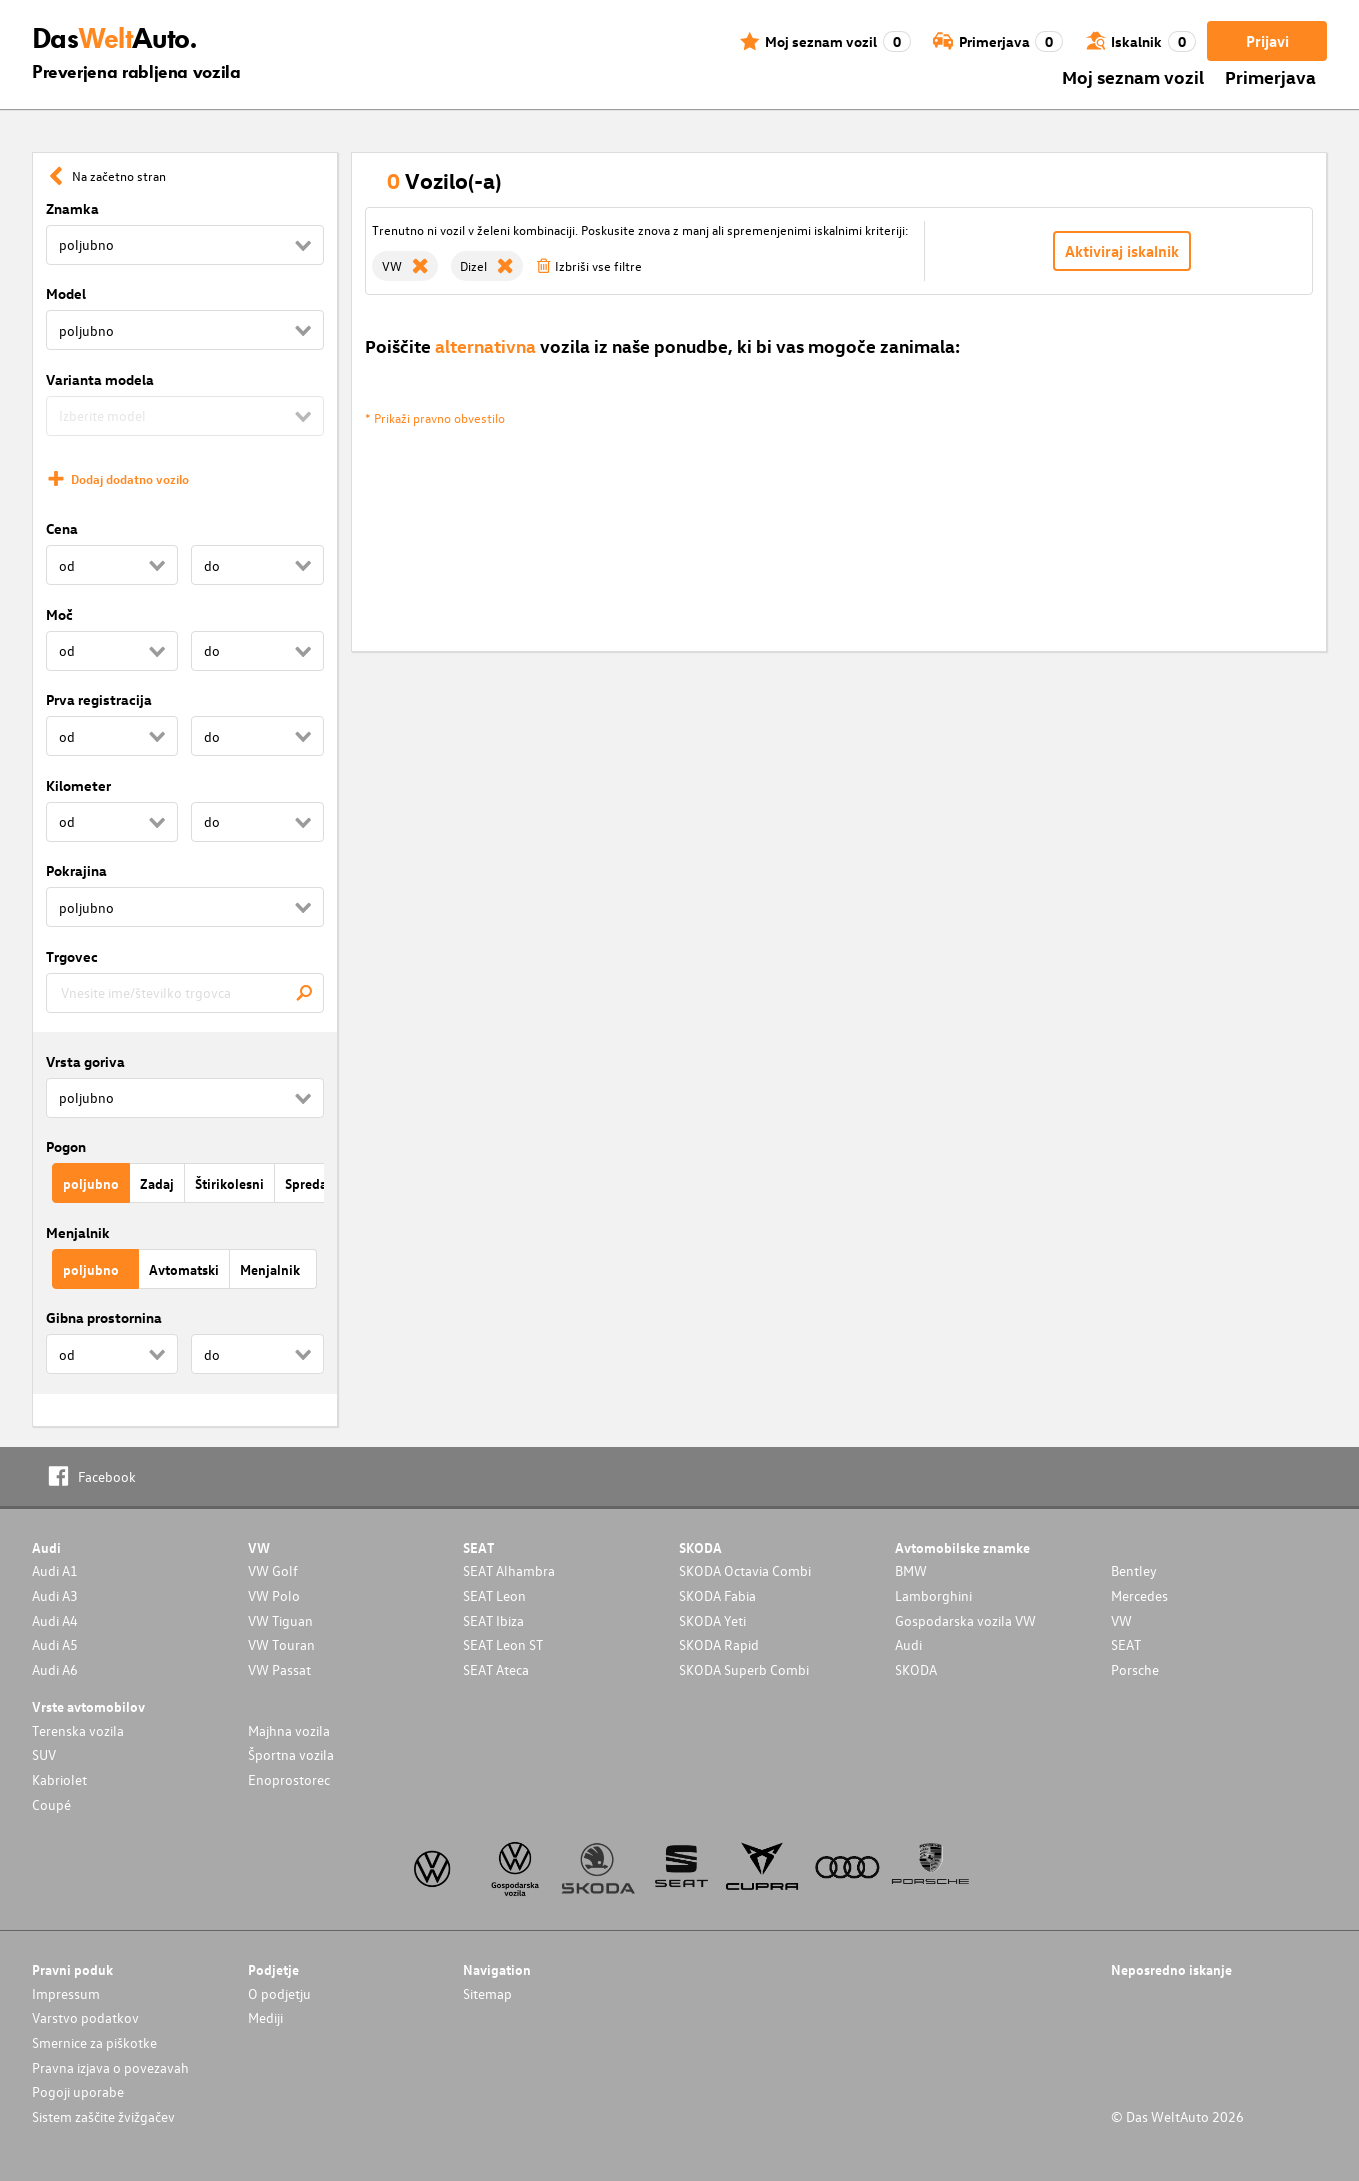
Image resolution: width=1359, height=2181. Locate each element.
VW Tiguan (280, 1620)
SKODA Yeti (712, 1620)
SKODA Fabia (717, 1595)
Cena (62, 528)
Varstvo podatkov (85, 2017)
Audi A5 (55, 1644)
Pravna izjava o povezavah (110, 2067)
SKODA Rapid (719, 1644)
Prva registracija (99, 699)
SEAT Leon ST (503, 1644)
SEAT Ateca (496, 1669)
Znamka (72, 208)
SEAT (1126, 1644)
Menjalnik (78, 1232)
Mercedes (1139, 1595)
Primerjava (1270, 76)
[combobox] (185, 993)
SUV (44, 1754)
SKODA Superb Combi (744, 1669)
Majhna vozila (289, 1730)
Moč (59, 614)
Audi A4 (55, 1620)
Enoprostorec (289, 1779)
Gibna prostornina (104, 1317)
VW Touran (281, 1644)
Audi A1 (55, 1570)
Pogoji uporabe (78, 2091)
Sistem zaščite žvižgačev (103, 2116)
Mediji (265, 2017)
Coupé (51, 1804)
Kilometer (78, 785)
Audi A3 (55, 1595)
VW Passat (279, 1669)
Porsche (1135, 1669)
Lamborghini (933, 1595)
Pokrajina (76, 870)
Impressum (66, 1993)
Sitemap (487, 1993)
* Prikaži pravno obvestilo (435, 417)
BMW (911, 1570)
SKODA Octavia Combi (745, 1570)
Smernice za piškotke (94, 2042)
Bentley (1134, 1570)
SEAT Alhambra (509, 1570)
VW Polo (274, 1595)
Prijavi (1267, 41)
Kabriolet (59, 1779)
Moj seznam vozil (1133, 76)
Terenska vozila (78, 1730)
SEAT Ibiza (493, 1620)
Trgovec (72, 956)
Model (66, 293)
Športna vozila (291, 1754)
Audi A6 (55, 1669)
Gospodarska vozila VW (965, 1620)
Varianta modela (100, 379)
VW (1121, 1620)
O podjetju (279, 1993)
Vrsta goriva (85, 1061)
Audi (908, 1644)
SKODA (916, 1669)
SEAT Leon (494, 1595)
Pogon (66, 1146)
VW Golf (273, 1570)
